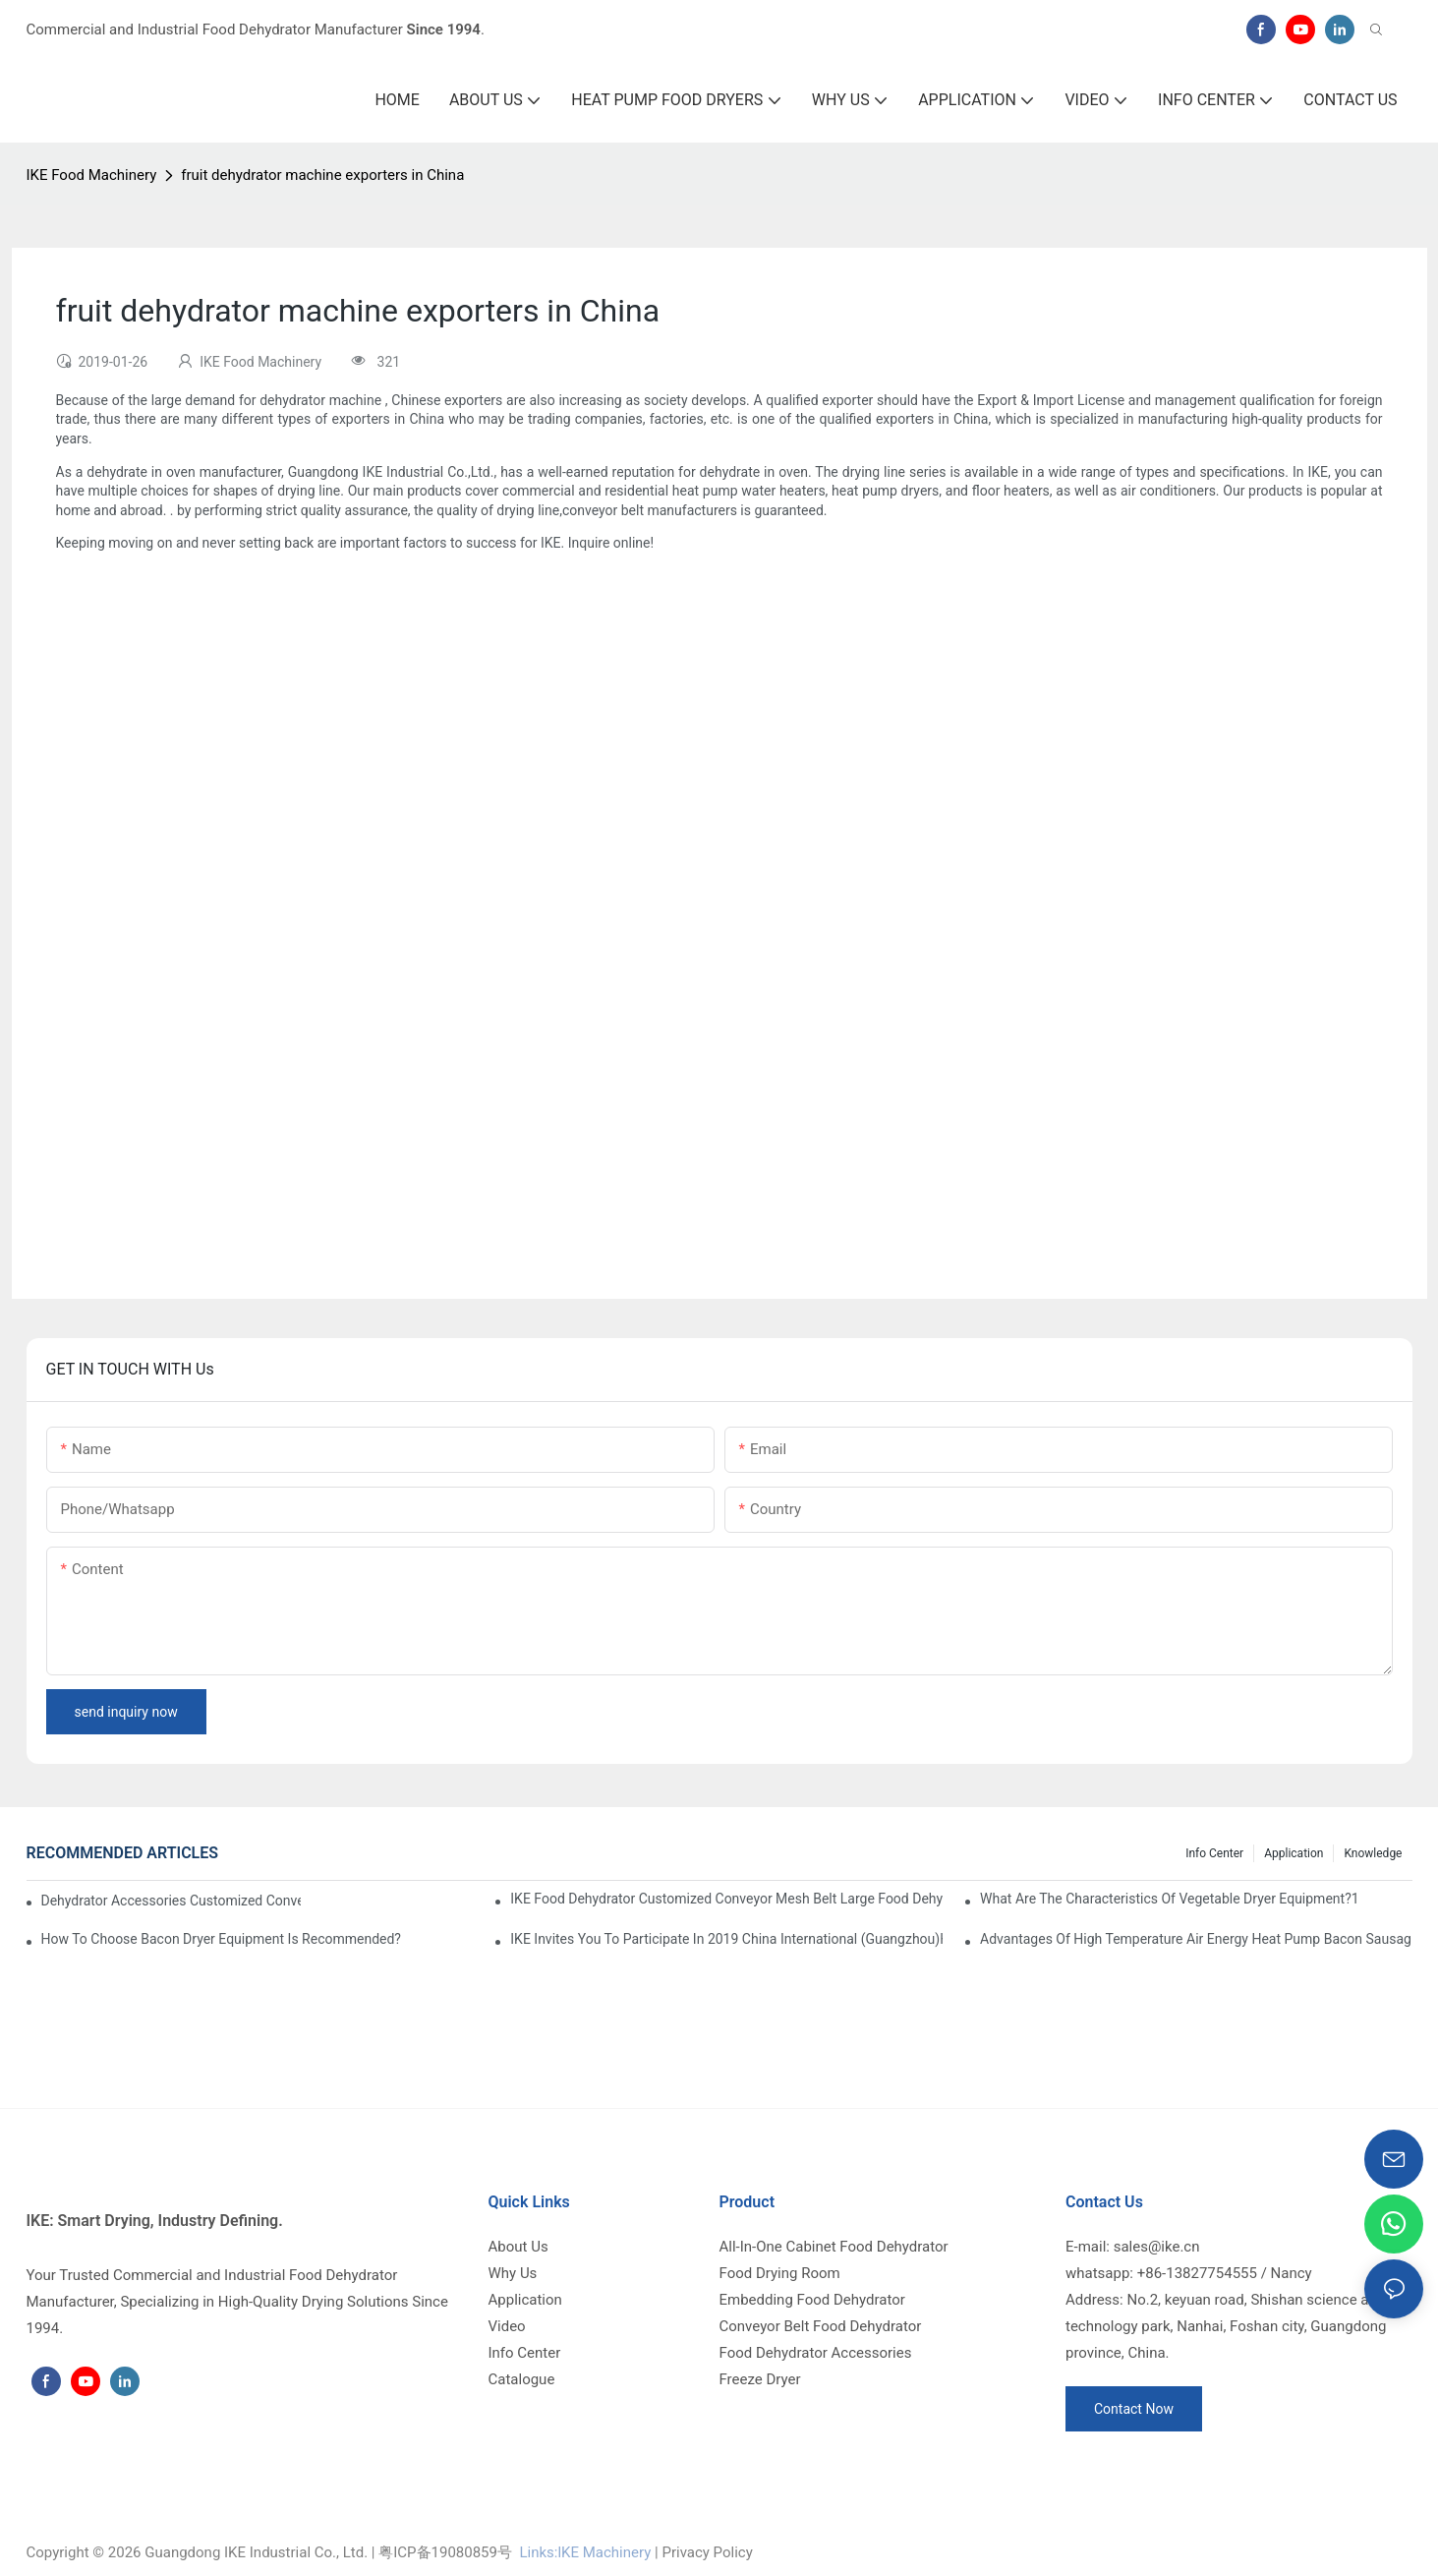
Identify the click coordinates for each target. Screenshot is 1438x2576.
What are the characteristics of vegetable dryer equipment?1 (1169, 1898)
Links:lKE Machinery (585, 2552)
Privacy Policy (706, 2552)
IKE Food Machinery (92, 175)
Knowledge (1373, 1853)
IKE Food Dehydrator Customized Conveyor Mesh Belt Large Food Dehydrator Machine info (726, 1898)
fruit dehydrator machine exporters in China (322, 175)
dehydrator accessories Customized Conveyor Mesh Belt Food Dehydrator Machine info (171, 1900)
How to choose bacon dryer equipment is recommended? (221, 1939)
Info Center (1214, 1853)
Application (1293, 1853)
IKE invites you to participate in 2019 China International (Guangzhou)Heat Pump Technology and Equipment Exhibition (726, 1939)
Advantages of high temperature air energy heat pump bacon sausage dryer (1195, 1939)
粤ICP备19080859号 (445, 2552)
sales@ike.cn (1157, 2246)
